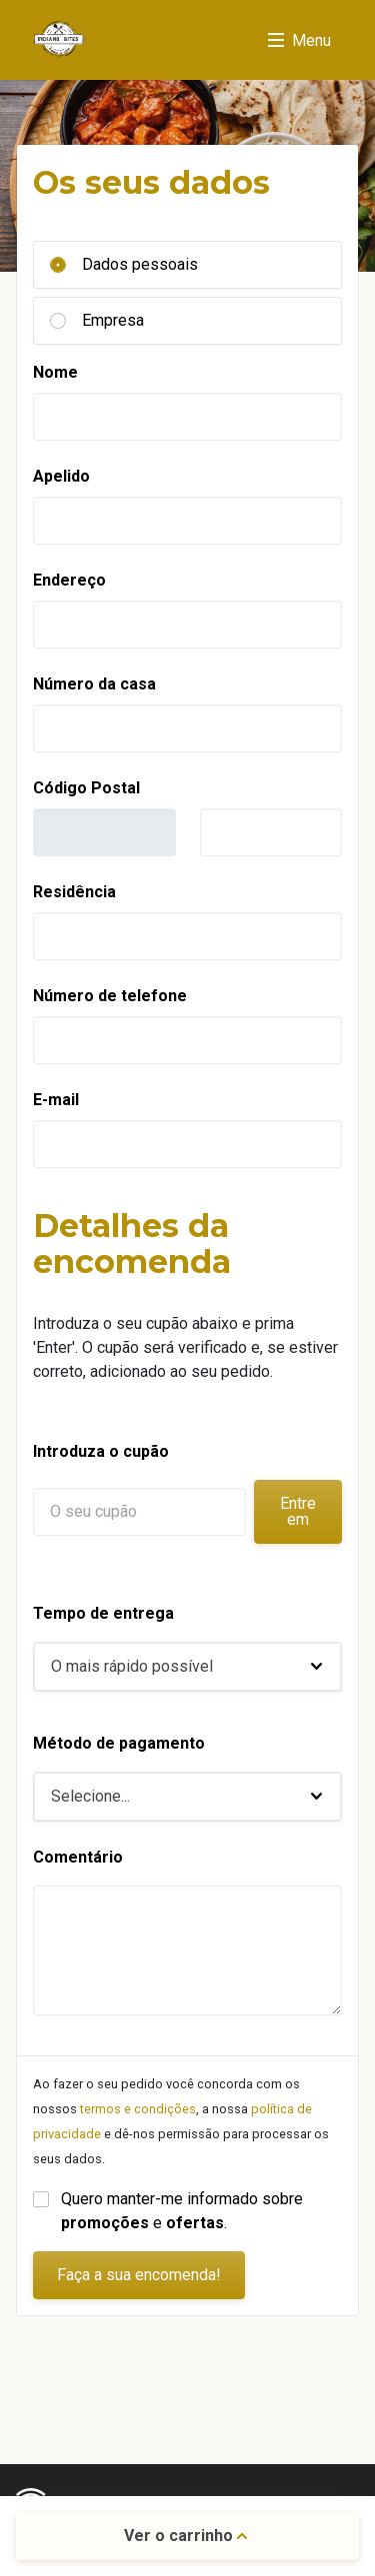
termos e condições (138, 2108)
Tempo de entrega (103, 1613)
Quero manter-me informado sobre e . (184, 2210)
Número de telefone (110, 995)
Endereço (69, 580)
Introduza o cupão (101, 1451)
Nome (55, 372)
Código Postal (86, 787)
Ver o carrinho (185, 2535)
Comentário (78, 1857)
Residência (74, 891)
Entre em (298, 1511)
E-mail (56, 1099)
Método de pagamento (119, 1743)
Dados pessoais (140, 264)
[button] (187, 1667)
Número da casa (94, 683)
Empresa (113, 320)
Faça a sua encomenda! (139, 2274)
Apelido (61, 476)
